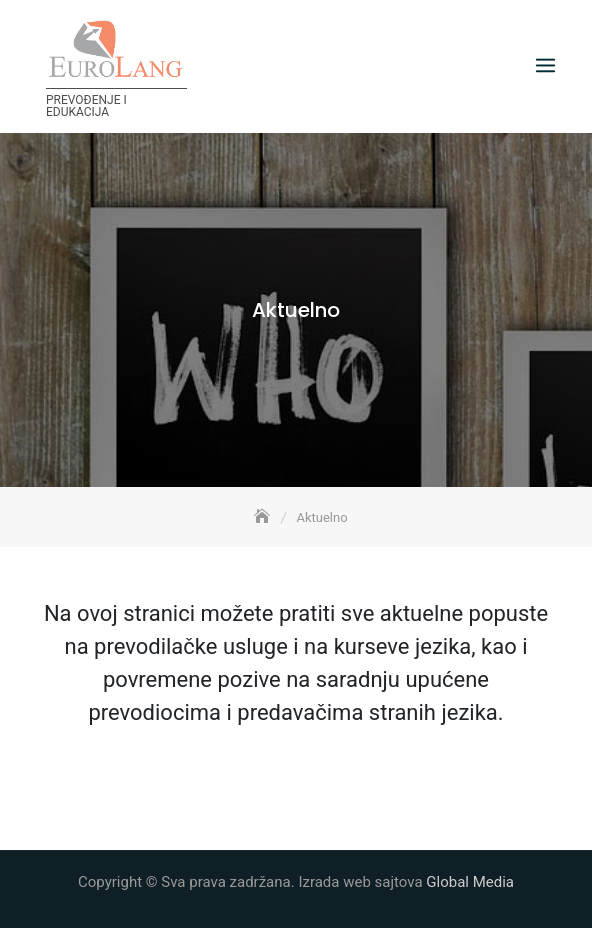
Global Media (470, 882)
